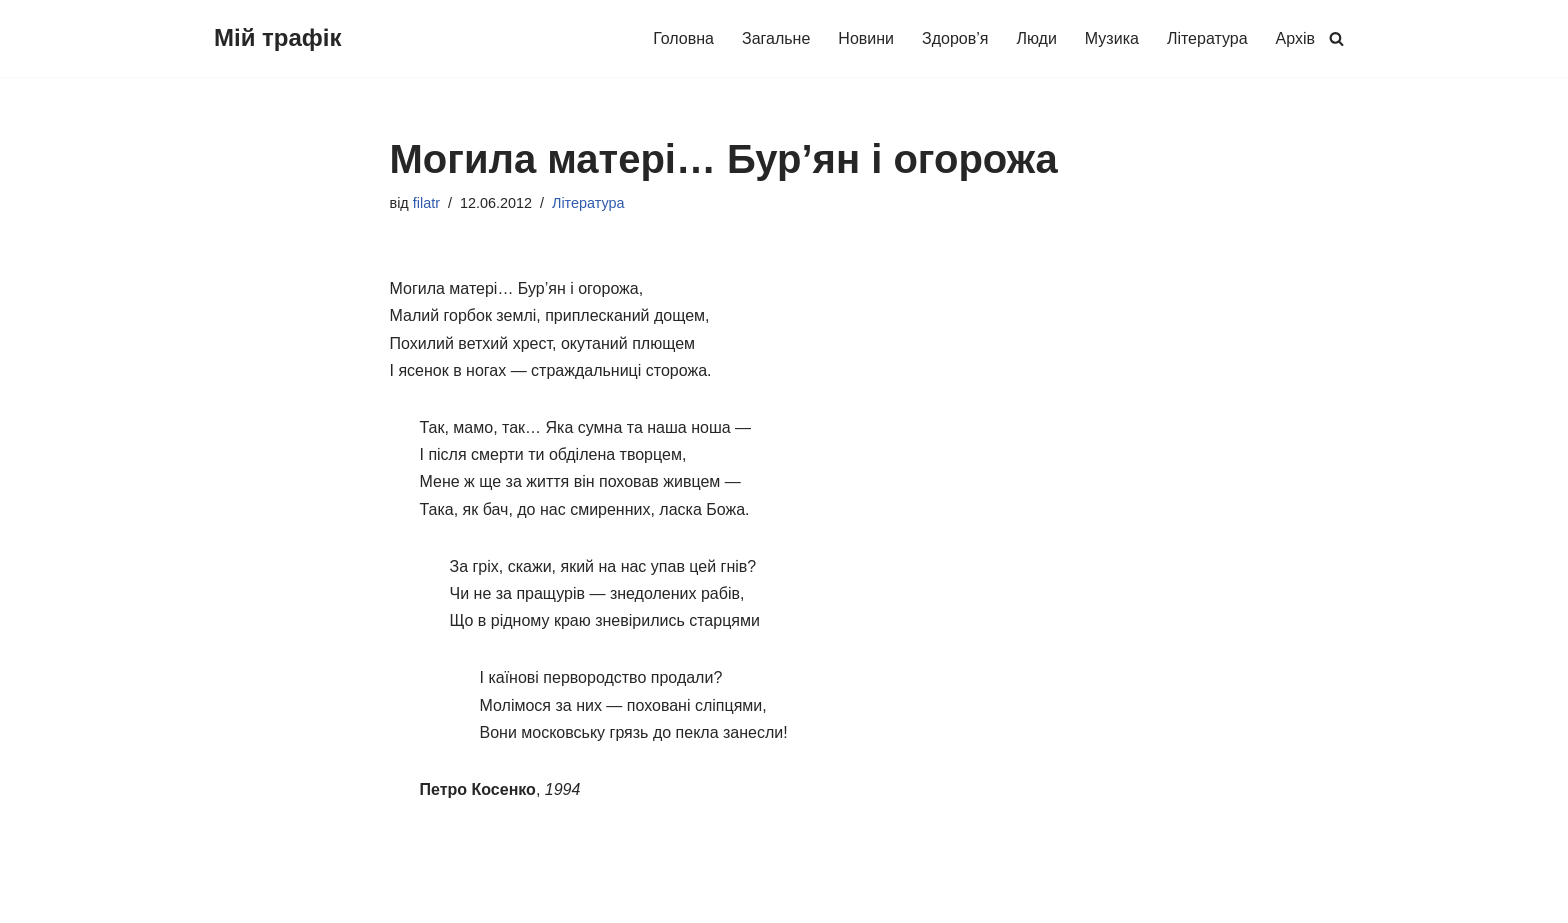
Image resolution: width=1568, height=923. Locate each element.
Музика (1112, 38)
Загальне (776, 38)
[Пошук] (1336, 38)
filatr (426, 203)
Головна (683, 38)
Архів (1295, 38)
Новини (866, 38)
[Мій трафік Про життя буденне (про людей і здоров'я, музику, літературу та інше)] (278, 38)
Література (1207, 38)
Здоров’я (955, 38)
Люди (1036, 38)
